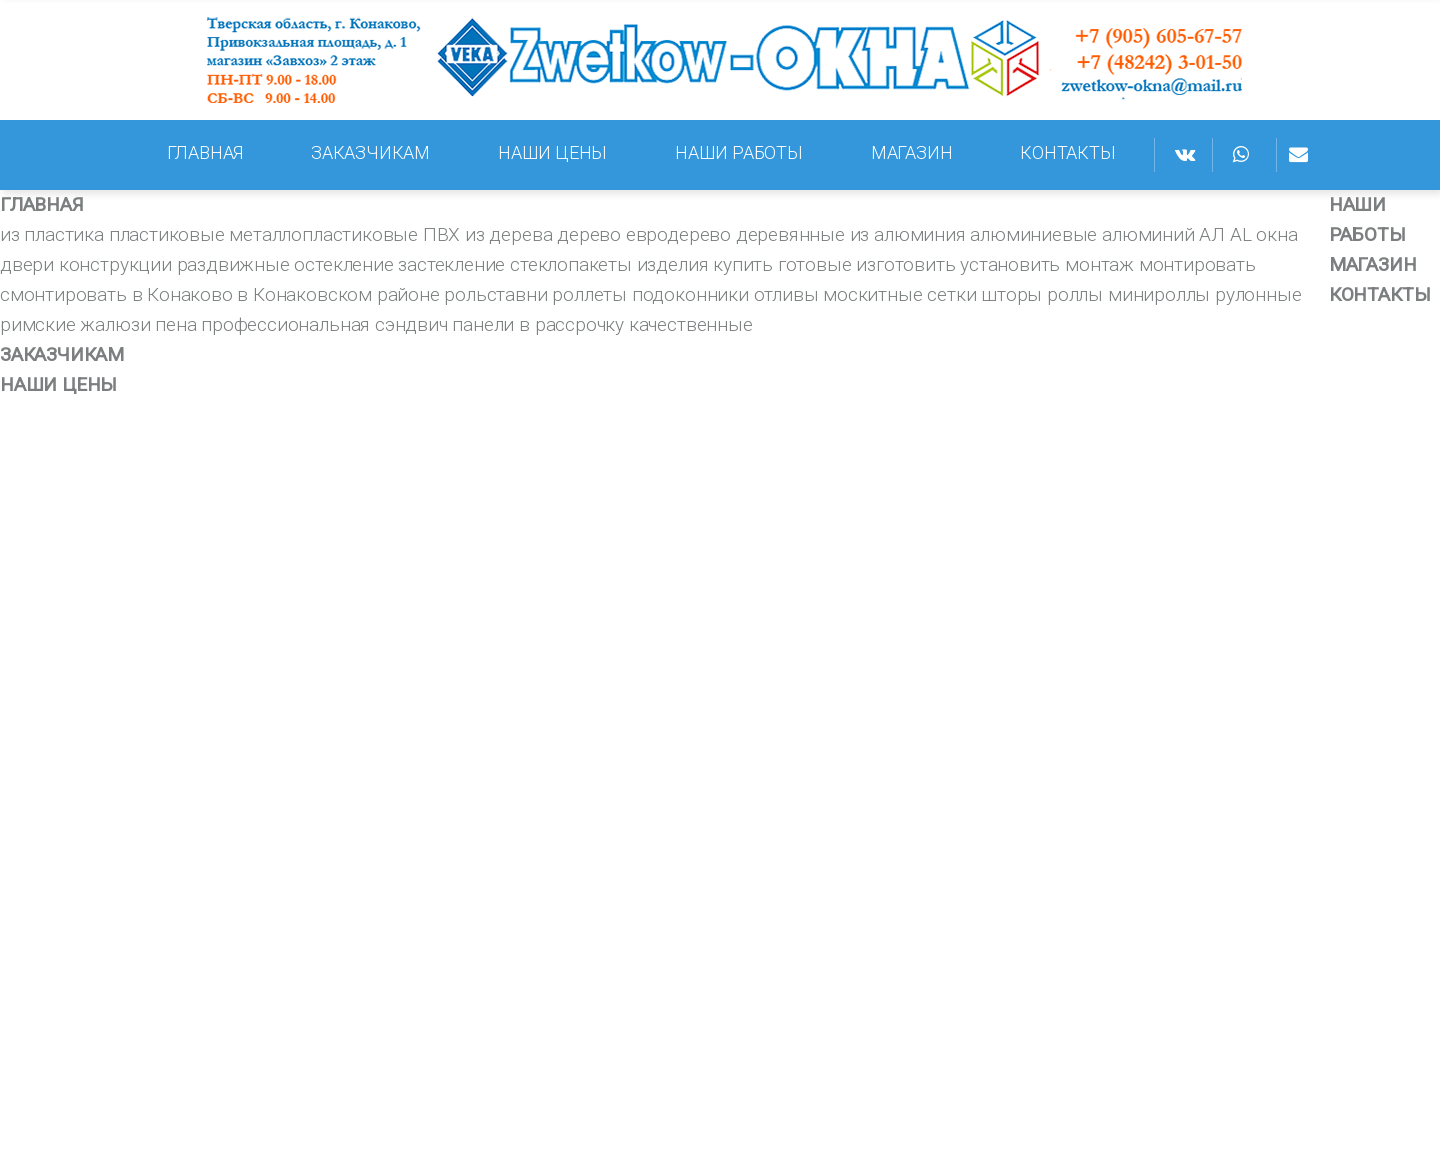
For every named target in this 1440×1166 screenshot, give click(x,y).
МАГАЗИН (912, 152)
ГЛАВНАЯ (205, 152)
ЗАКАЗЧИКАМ (370, 152)
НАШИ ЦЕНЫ (552, 152)
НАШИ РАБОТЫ (739, 152)
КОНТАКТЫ (1067, 152)
